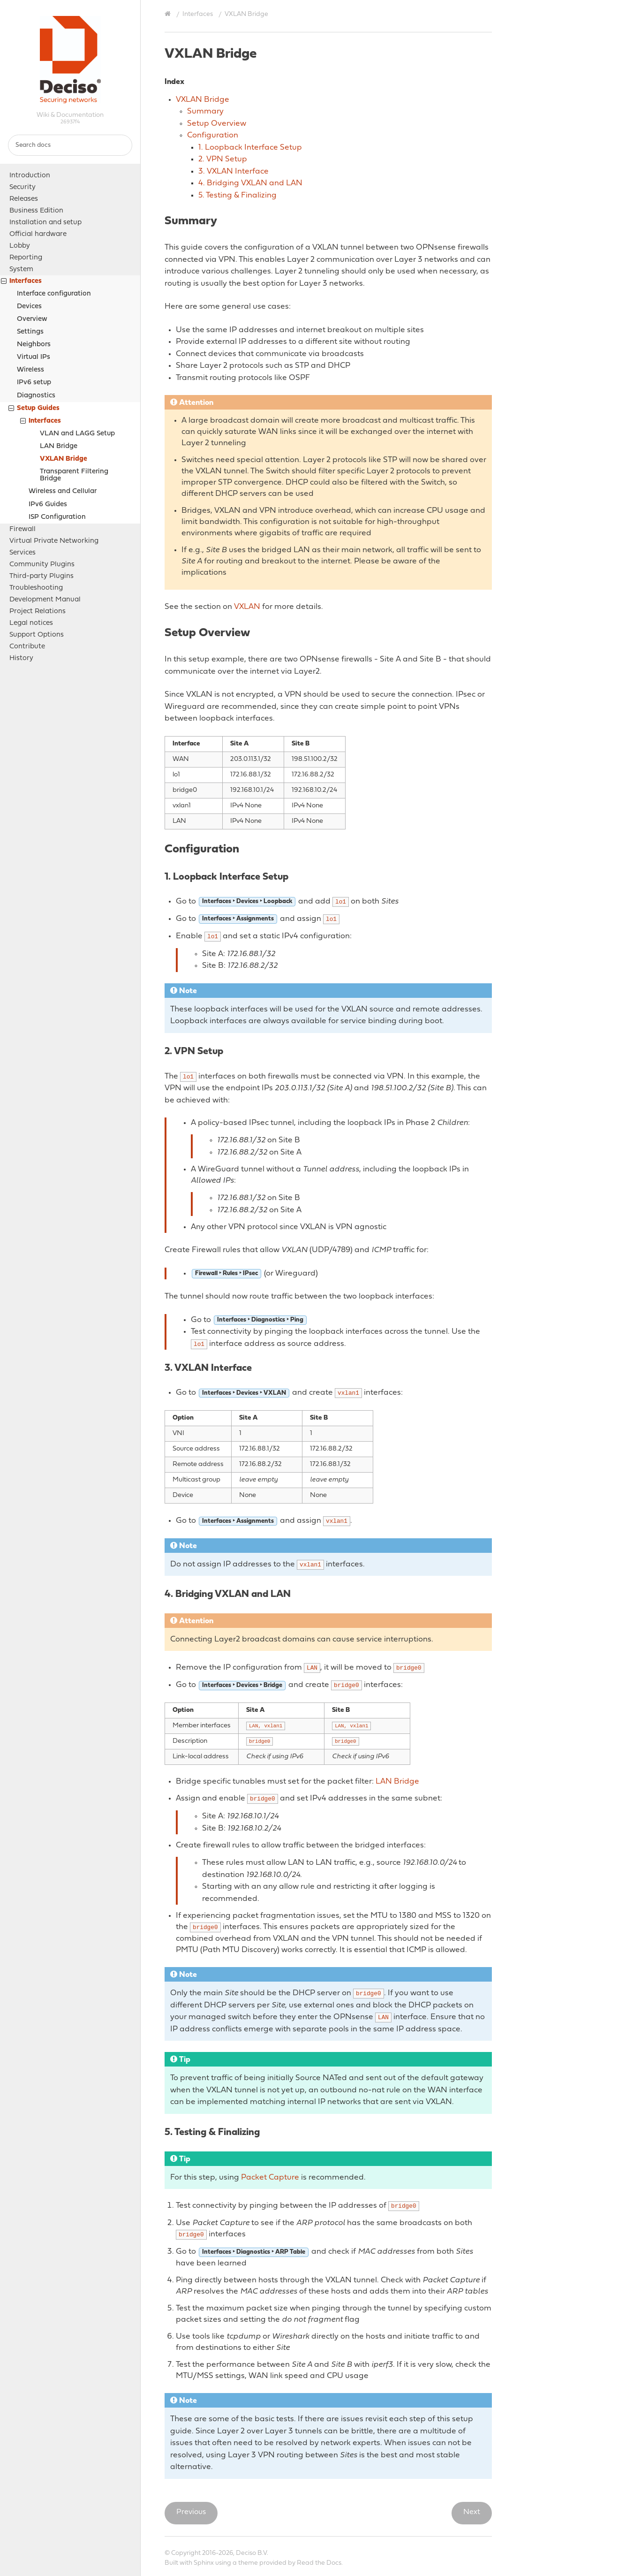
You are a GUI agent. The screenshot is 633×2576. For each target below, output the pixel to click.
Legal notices (31, 623)
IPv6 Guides (48, 504)
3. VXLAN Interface (233, 171)
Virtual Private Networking (53, 541)
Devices (29, 306)
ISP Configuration (57, 517)
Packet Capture (270, 2177)
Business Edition (36, 210)
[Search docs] (70, 145)
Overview (32, 319)
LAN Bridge (58, 446)
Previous (191, 2512)
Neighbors (34, 344)
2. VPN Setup (222, 159)
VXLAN (247, 607)
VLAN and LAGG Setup (77, 433)
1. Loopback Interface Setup (250, 148)
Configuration (212, 135)
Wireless (30, 369)
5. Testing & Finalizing (237, 195)
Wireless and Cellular (63, 491)
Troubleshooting (36, 588)
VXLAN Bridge (63, 459)
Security (22, 187)
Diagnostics (36, 395)
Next (471, 2512)
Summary (205, 111)
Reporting (25, 257)
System (21, 269)
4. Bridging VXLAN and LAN (250, 183)
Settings (30, 331)
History (21, 658)
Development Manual (45, 599)
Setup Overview (216, 124)
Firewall (22, 529)
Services (22, 552)
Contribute (27, 646)
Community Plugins (42, 564)
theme (248, 2563)
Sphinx (204, 2563)
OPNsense (70, 59)
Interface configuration (54, 293)
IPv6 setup (34, 382)
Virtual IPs (33, 357)
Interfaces (21, 282)
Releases (23, 199)
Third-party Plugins (41, 576)
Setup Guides (34, 409)
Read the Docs (319, 2563)
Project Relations (37, 611)
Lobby (19, 246)
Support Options (36, 634)
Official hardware (38, 234)
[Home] (169, 14)
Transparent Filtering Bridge (74, 475)
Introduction (29, 175)
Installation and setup (45, 222)
